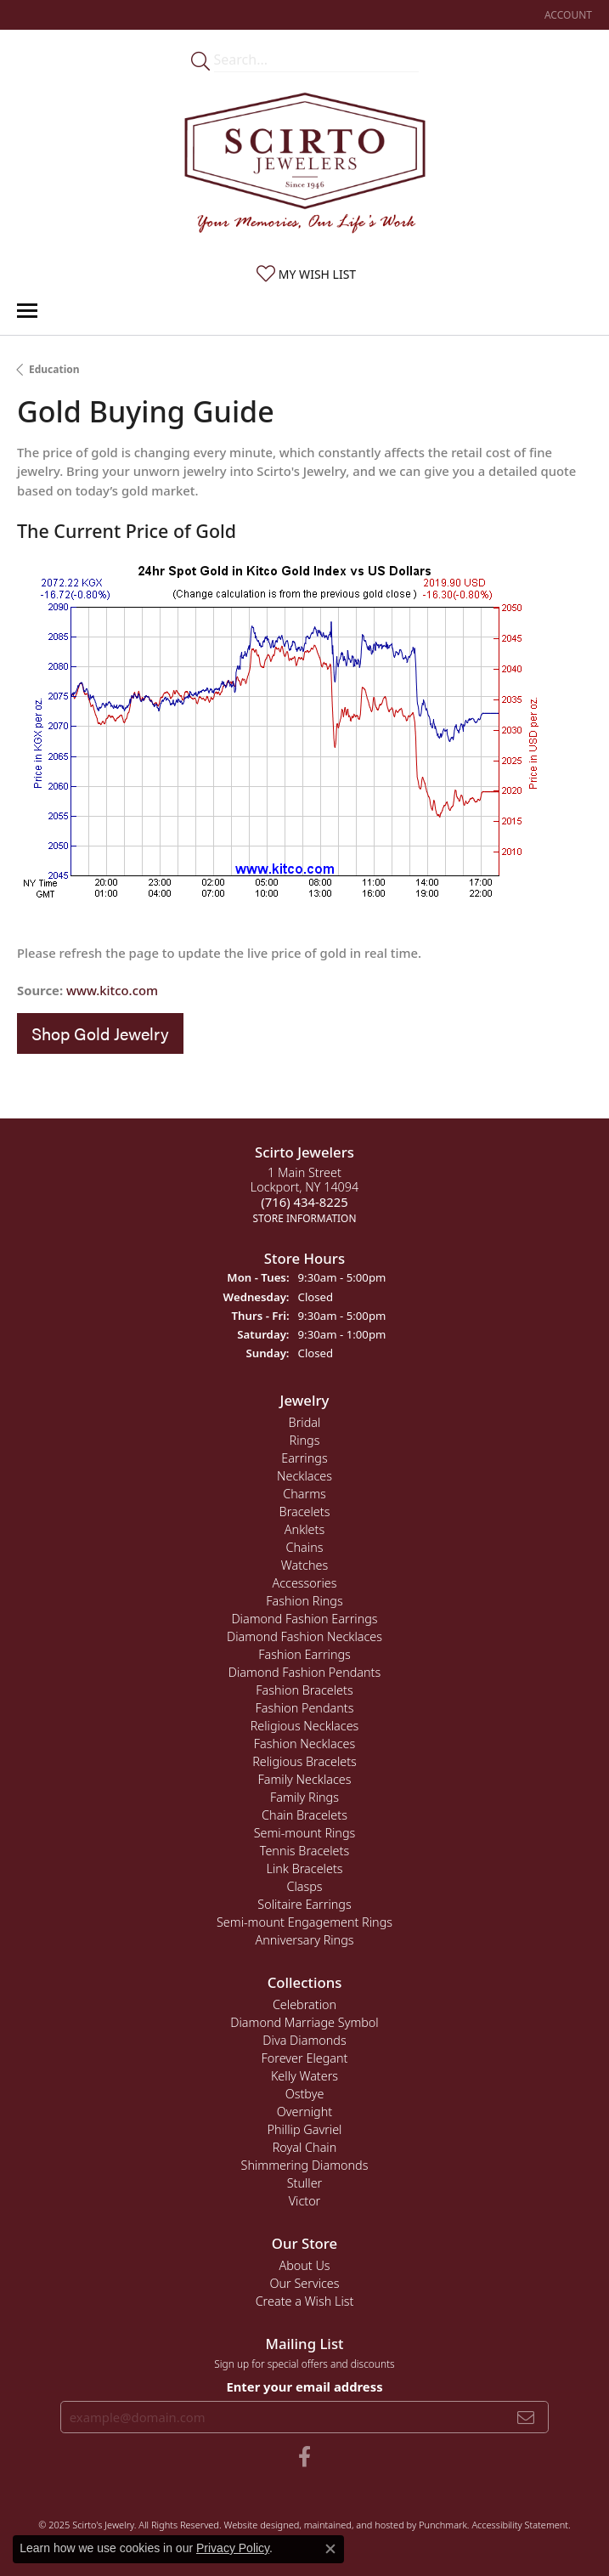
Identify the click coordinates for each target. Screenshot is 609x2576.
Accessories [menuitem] (304, 1583)
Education (54, 369)
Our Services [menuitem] (304, 2283)
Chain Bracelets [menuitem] (304, 1815)
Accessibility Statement (519, 2525)
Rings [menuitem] (305, 1440)
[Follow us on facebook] (304, 2458)
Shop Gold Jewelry (100, 1033)
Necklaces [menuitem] (304, 1476)
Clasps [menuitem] (304, 1886)
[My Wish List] (304, 274)
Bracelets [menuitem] (304, 1511)
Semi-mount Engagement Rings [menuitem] (304, 1922)
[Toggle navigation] (27, 310)
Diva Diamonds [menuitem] (304, 2040)
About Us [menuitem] (304, 2265)
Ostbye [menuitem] (304, 2094)
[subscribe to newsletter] (526, 2418)
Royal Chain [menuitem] (305, 2147)
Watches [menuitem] (304, 1565)
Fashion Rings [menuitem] (304, 1601)
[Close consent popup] (330, 2549)
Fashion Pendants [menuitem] (305, 1708)
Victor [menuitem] (305, 2201)
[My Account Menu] (568, 15)
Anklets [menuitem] (304, 1529)
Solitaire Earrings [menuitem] (304, 1904)
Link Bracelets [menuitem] (304, 1868)
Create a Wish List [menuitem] (305, 2301)
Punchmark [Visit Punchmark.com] (443, 2525)
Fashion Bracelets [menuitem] (304, 1690)
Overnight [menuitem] (304, 2111)
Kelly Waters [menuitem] (304, 2076)
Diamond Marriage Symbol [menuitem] (304, 2022)
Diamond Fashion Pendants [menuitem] (304, 1672)
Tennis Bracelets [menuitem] (304, 1851)
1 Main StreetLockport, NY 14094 (305, 1195)
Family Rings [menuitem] (304, 1797)
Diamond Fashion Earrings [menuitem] (304, 1619)
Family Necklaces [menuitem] (305, 1779)
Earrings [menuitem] (304, 1458)
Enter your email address (304, 2386)
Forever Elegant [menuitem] (305, 2058)
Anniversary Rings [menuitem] (304, 1940)
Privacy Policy (232, 2548)
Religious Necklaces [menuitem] (305, 1726)
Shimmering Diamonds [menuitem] (305, 2165)
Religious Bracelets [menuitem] (304, 1761)
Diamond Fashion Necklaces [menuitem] (304, 1636)
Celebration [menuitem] (304, 2004)
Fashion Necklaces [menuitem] (304, 1743)
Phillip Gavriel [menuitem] (305, 2129)
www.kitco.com (112, 990)
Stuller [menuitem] (305, 2183)
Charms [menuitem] (304, 1494)
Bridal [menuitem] (305, 1422)
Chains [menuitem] (305, 1547)
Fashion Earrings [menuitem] (304, 1654)
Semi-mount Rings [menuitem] (305, 1833)
